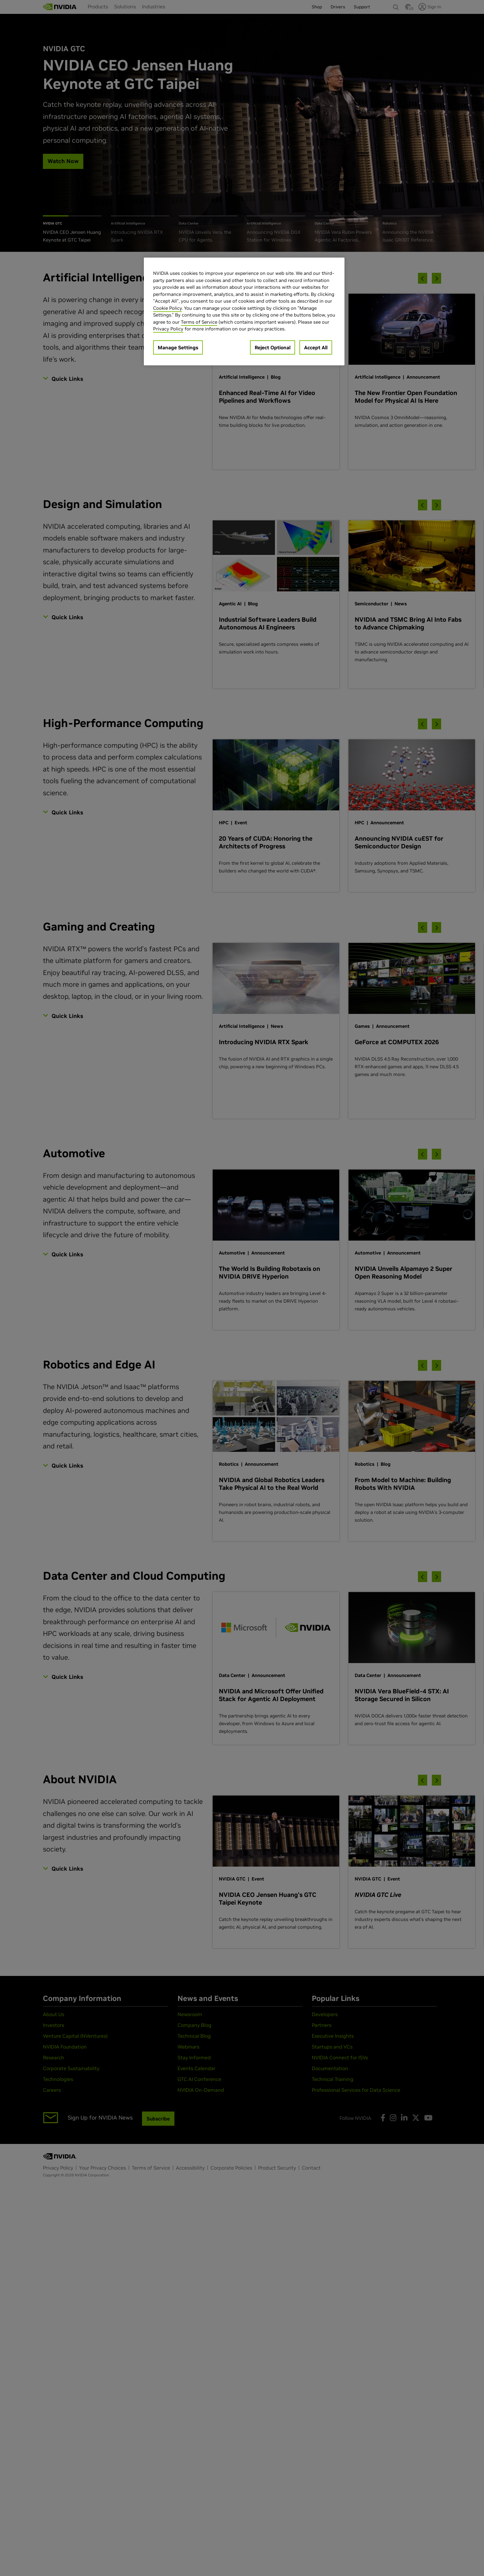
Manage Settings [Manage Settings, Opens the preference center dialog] (178, 347)
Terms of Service (199, 322)
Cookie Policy (167, 308)
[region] (244, 311)
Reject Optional (272, 347)
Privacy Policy (168, 329)
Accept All (316, 347)
